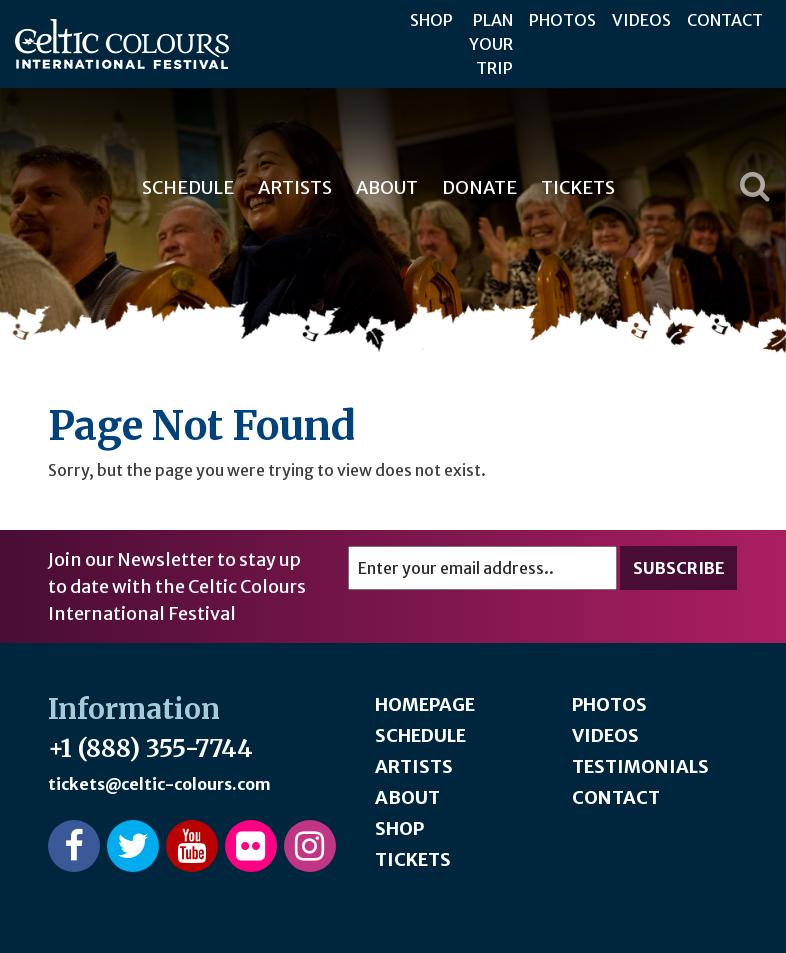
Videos (641, 20)
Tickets (578, 187)
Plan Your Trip (491, 44)
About (387, 187)
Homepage (425, 704)
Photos (562, 20)
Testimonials (640, 766)
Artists (295, 187)
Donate (479, 187)
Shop (431, 20)
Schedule (188, 187)
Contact (725, 20)
